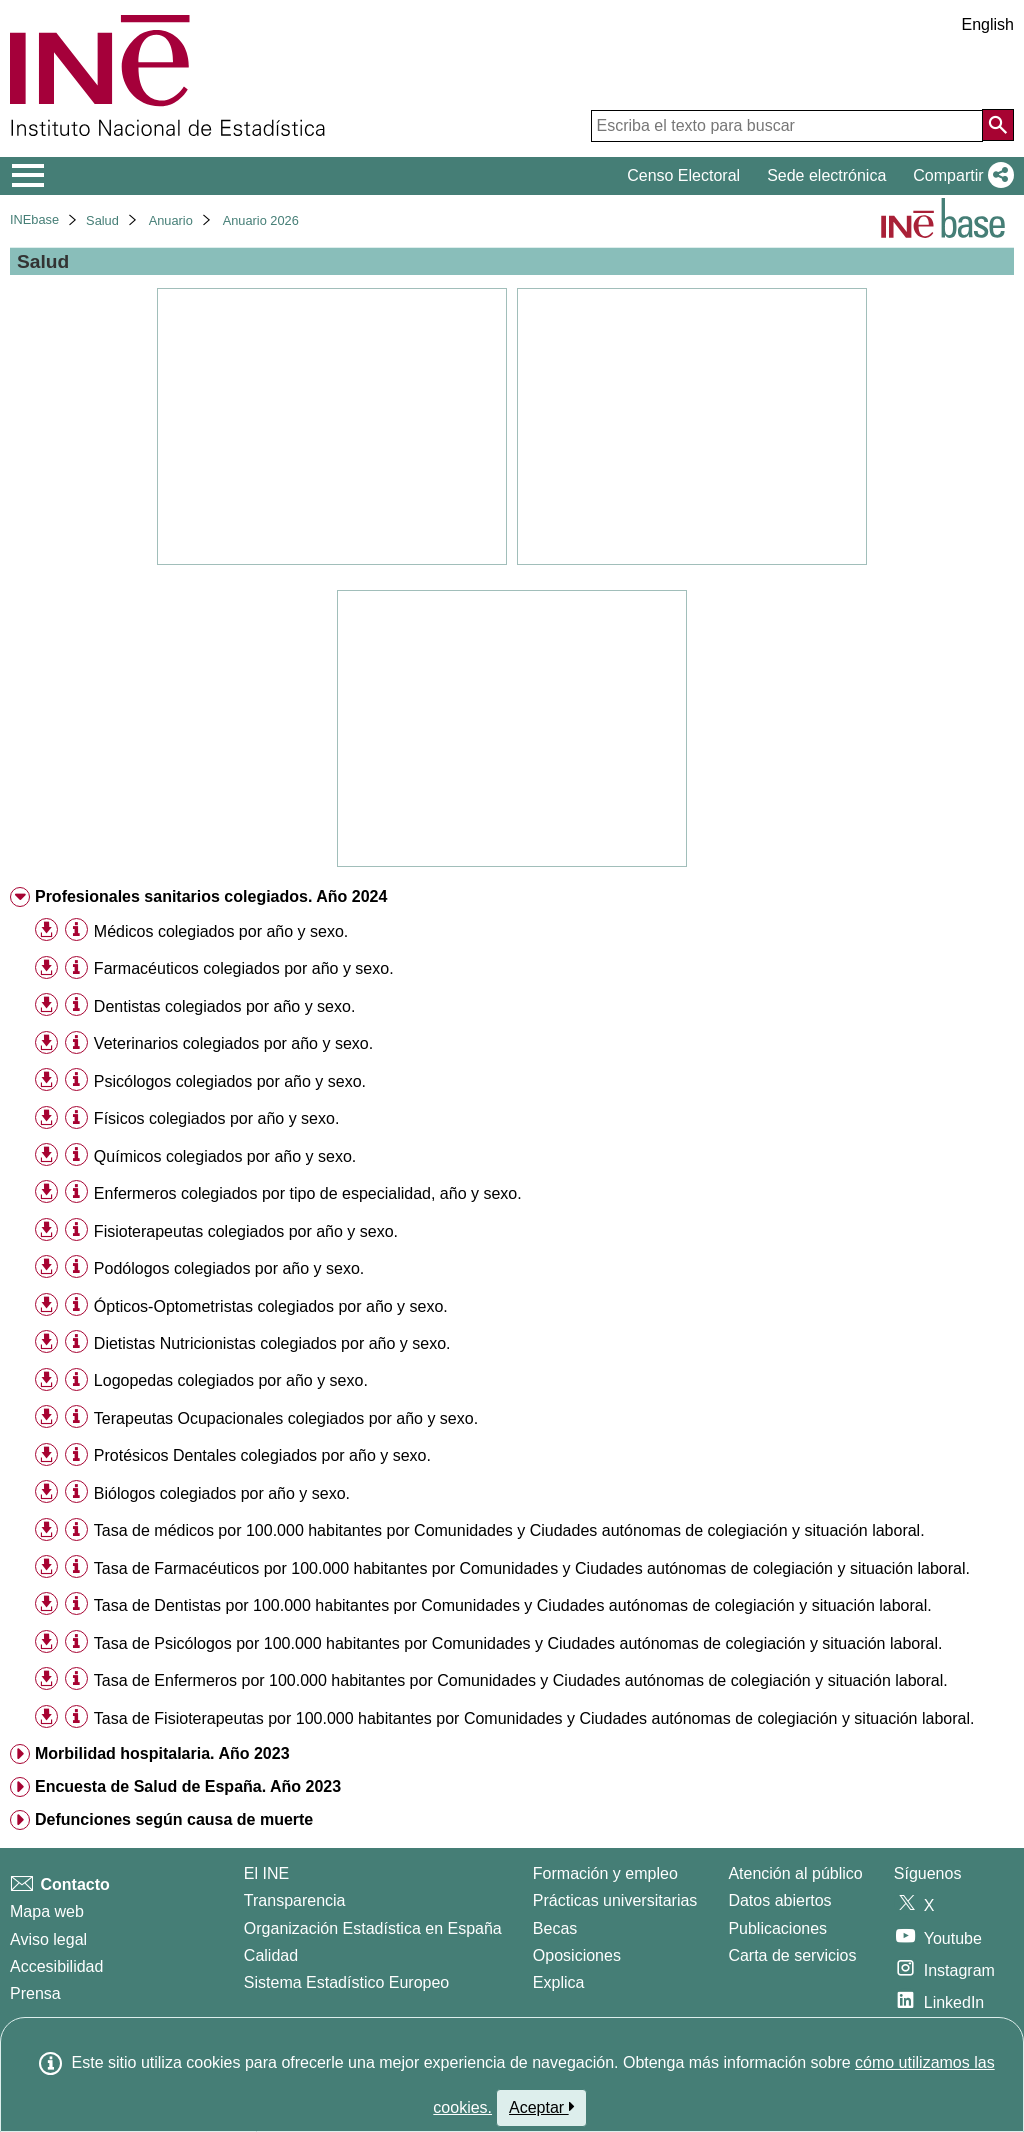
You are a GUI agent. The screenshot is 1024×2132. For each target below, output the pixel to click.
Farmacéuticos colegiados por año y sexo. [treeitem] (244, 968)
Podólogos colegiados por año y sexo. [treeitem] (229, 1268)
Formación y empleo (605, 1873)
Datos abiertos (779, 1900)
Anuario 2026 (261, 220)
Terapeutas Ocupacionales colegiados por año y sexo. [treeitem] (286, 1418)
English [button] (988, 24)
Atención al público (795, 1873)
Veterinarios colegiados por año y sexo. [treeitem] (233, 1043)
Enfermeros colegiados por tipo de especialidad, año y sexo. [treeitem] (308, 1193)
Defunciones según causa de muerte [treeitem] (174, 1819)
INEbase (34, 219)
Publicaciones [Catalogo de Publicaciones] (777, 1928)
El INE (266, 1873)
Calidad (271, 1955)
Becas (555, 1928)
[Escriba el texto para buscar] (787, 126)
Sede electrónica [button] (826, 175)
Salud (102, 220)
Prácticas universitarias (615, 1900)
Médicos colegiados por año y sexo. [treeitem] (221, 931)
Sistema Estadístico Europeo (346, 1982)
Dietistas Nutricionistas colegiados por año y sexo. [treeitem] (272, 1343)
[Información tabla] (76, 930)
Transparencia (295, 1900)
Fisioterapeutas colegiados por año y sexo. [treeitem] (246, 1231)
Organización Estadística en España (373, 1928)
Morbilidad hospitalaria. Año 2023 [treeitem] (162, 1753)
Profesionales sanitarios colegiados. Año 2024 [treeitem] (211, 896)
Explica (559, 1982)
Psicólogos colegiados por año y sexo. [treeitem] (230, 1081)
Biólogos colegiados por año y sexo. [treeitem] (222, 1493)
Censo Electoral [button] (683, 175)
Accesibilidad (56, 1966)
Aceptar (541, 2107)
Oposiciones (577, 1955)
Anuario (171, 220)
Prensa (35, 1993)
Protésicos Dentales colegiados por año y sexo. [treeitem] (262, 1455)
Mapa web (47, 1911)
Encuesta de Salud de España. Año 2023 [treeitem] (188, 1786)
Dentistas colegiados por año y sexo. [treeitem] (224, 1006)
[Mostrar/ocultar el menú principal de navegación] (28, 176)
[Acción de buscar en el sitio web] (998, 125)
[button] (959, 176)
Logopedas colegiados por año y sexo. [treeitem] (231, 1380)
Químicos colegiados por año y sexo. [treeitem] (225, 1156)
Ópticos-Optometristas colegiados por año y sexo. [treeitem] (271, 1306)
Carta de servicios (792, 1955)
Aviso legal (48, 1939)
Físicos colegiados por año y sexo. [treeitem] (216, 1118)
